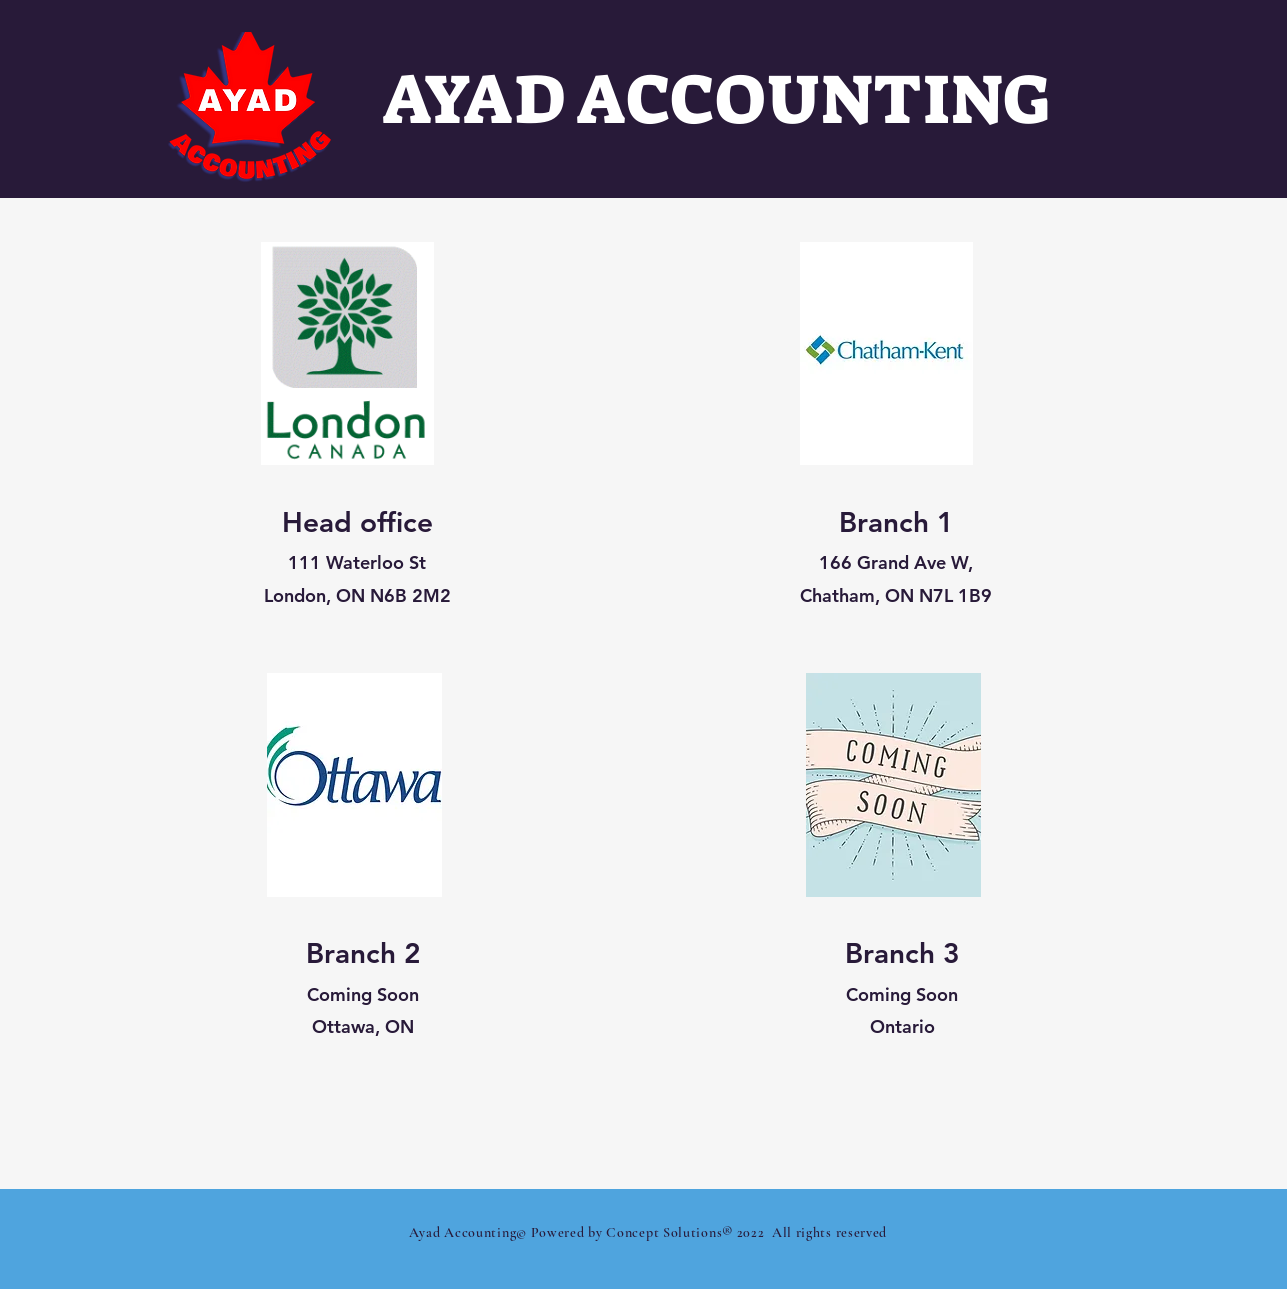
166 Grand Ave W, (896, 562)
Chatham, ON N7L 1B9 (896, 595)
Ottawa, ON (363, 1026)
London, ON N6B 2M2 (356, 595)
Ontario (901, 1026)
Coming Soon (363, 994)
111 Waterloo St (357, 562)
